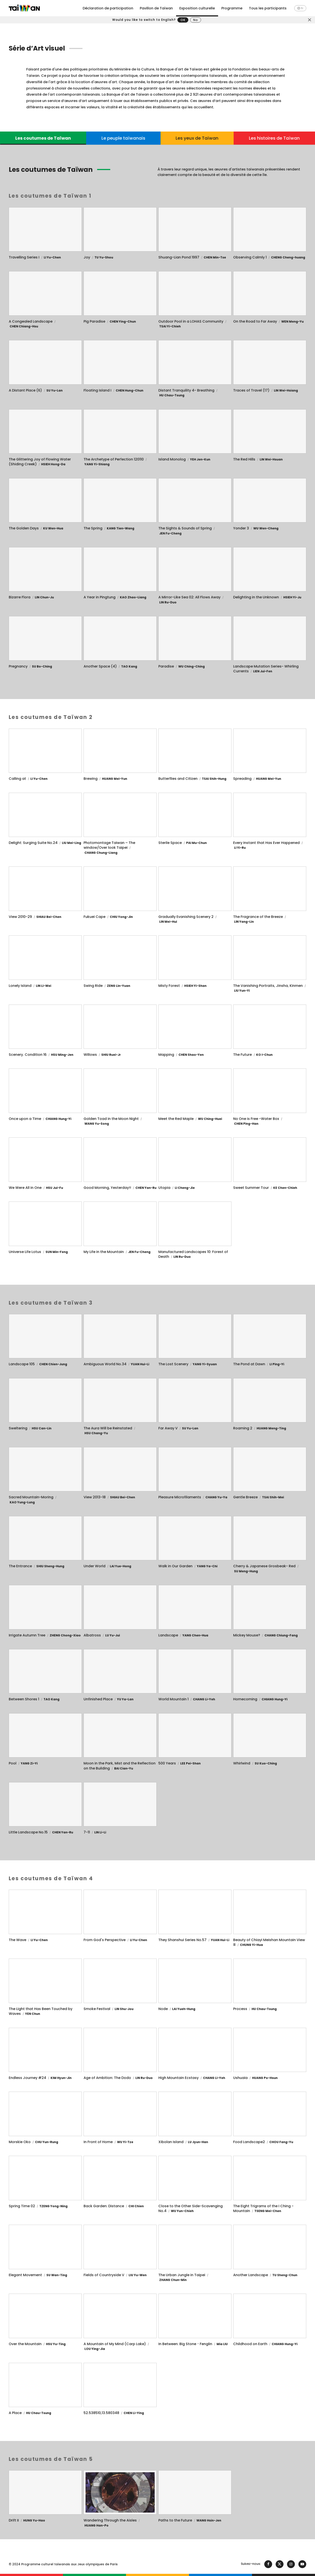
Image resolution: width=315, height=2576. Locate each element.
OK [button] (183, 20)
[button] (300, 8)
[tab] (43, 138)
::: (2, 2)
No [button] (195, 20)
